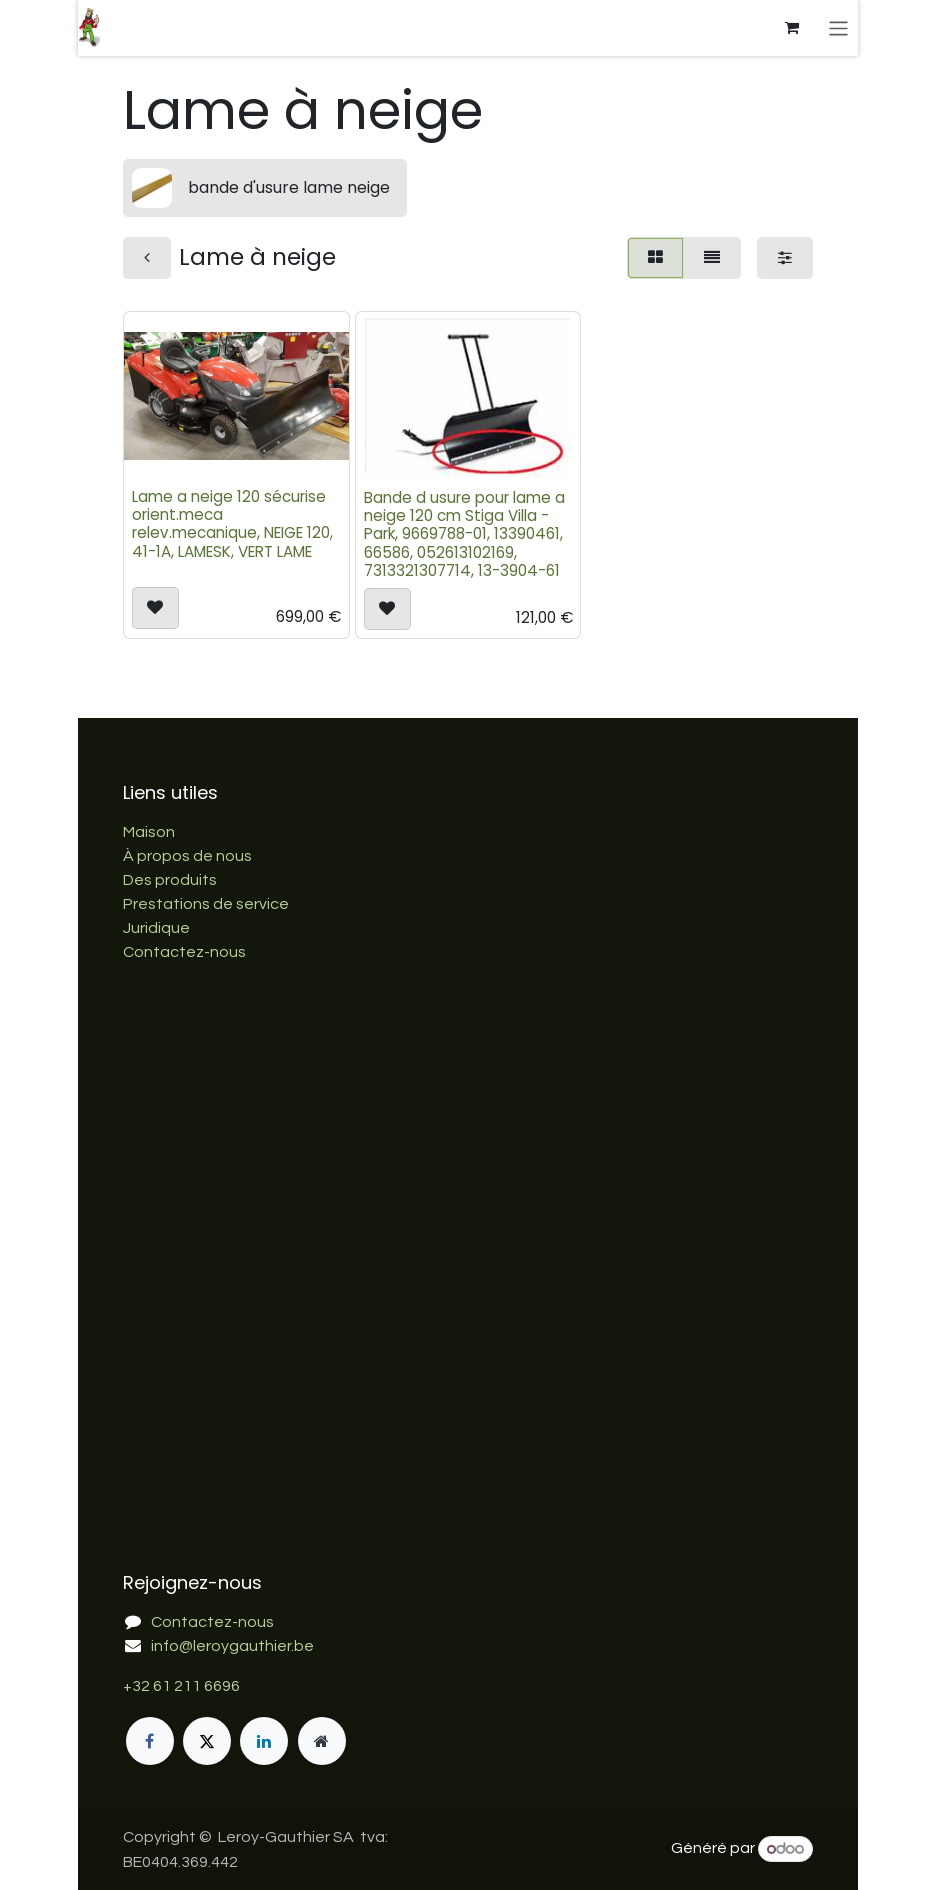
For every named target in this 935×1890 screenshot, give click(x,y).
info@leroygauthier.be (232, 1646)
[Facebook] (150, 1741)
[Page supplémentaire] (322, 1741)
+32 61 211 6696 (181, 1686)
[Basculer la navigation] (838, 27)
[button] (155, 609)
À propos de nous (187, 856)
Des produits (170, 880)
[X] (207, 1741)
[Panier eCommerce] (791, 28)
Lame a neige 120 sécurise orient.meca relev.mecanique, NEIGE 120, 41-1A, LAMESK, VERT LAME (232, 525)
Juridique (156, 928)
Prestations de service (206, 904)
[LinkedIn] (264, 1741)
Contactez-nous (184, 952)
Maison (149, 832)
